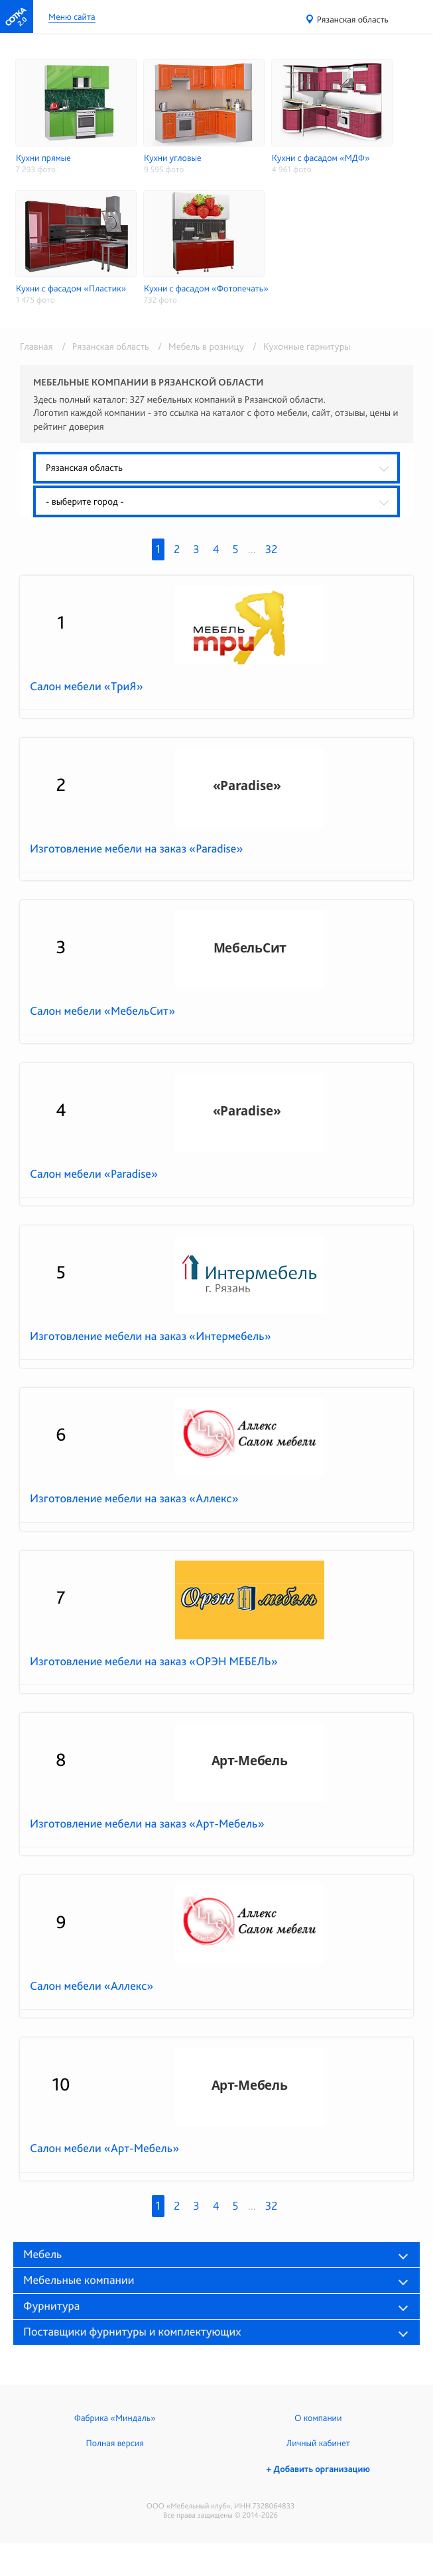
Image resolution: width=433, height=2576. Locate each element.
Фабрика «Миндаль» (115, 2418)
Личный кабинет (318, 2443)
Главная (36, 346)
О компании (317, 2418)
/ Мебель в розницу (198, 346)
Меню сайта (71, 18)
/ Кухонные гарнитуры (298, 346)
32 (271, 549)
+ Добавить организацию (318, 2469)
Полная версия (115, 2443)
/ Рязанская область (103, 346)
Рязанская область (353, 20)
